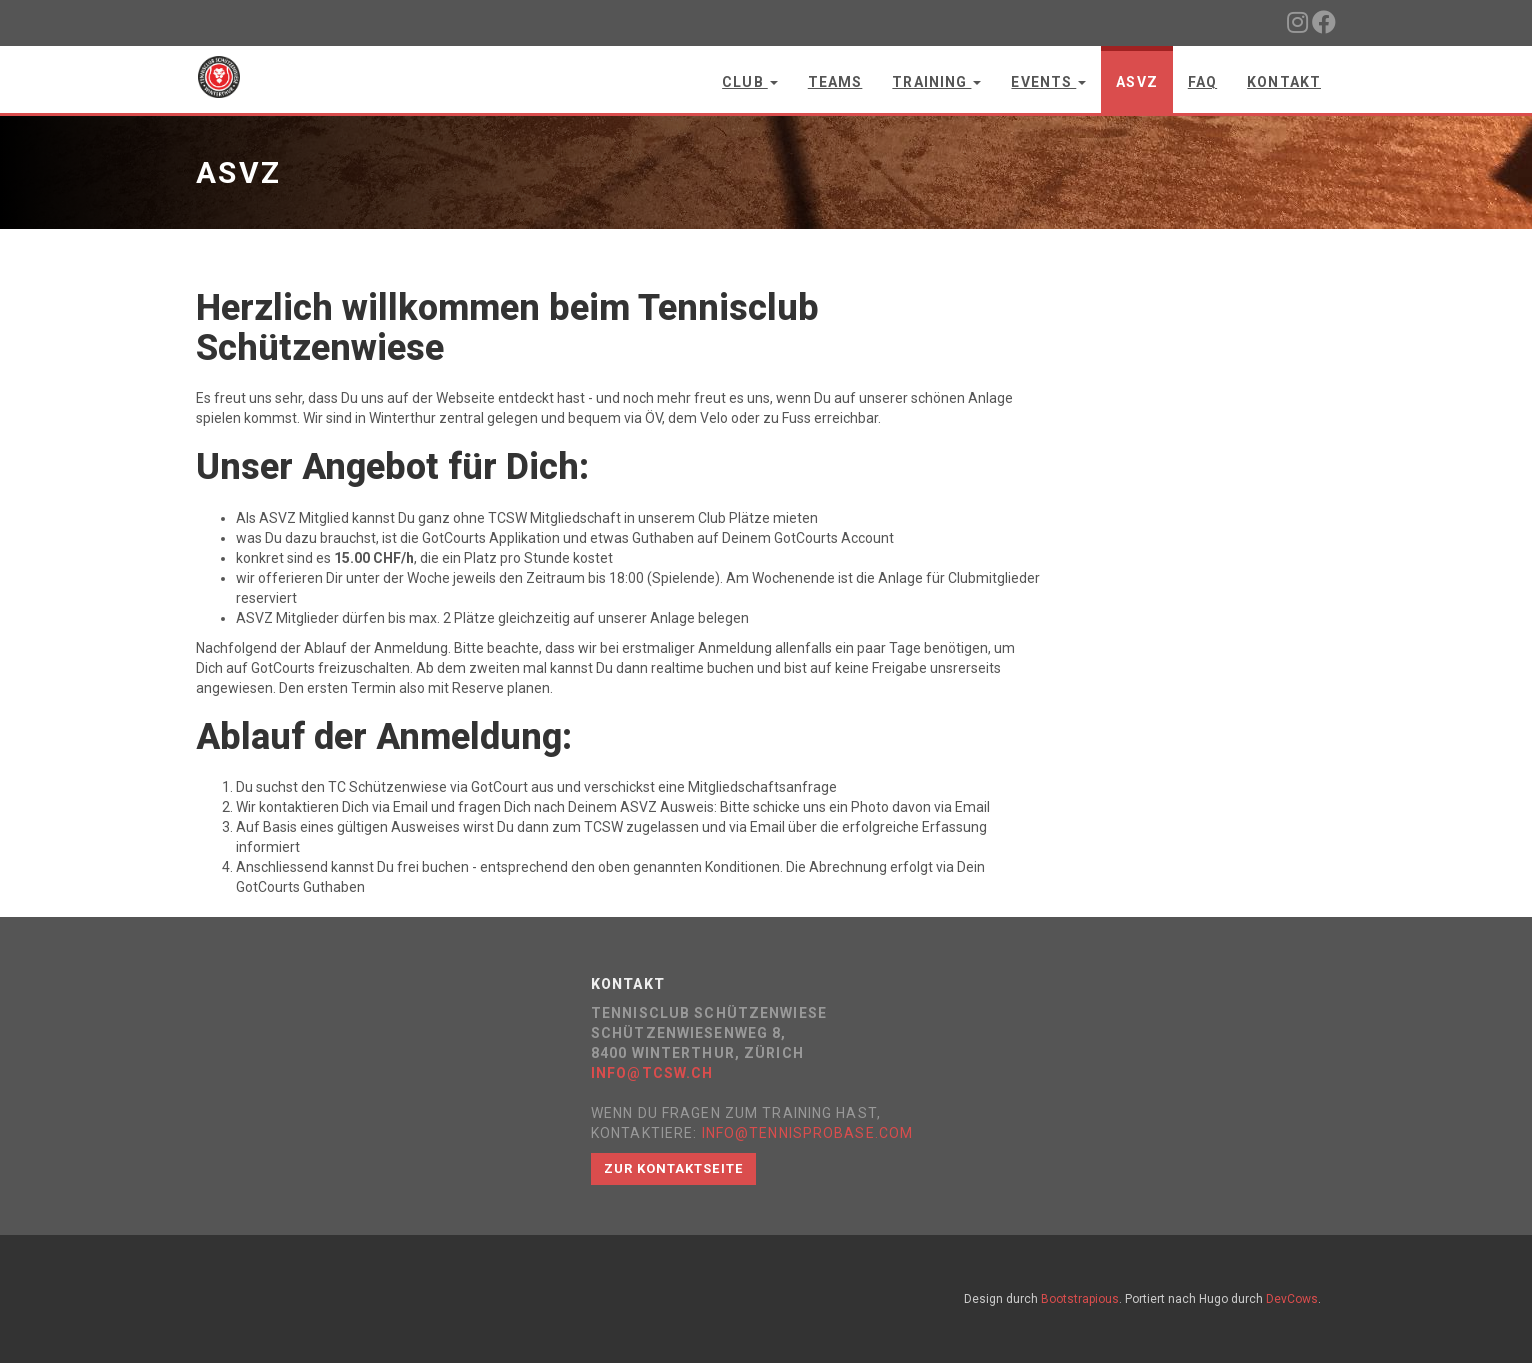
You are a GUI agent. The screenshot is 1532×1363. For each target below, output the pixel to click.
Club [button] (750, 82)
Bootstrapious (1080, 1299)
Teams (835, 82)
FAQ (1202, 82)
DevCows (1292, 1299)
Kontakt (1284, 82)
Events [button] (1048, 82)
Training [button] (936, 82)
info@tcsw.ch (652, 1073)
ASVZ (1136, 82)
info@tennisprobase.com (808, 1133)
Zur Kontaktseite (673, 1168)
